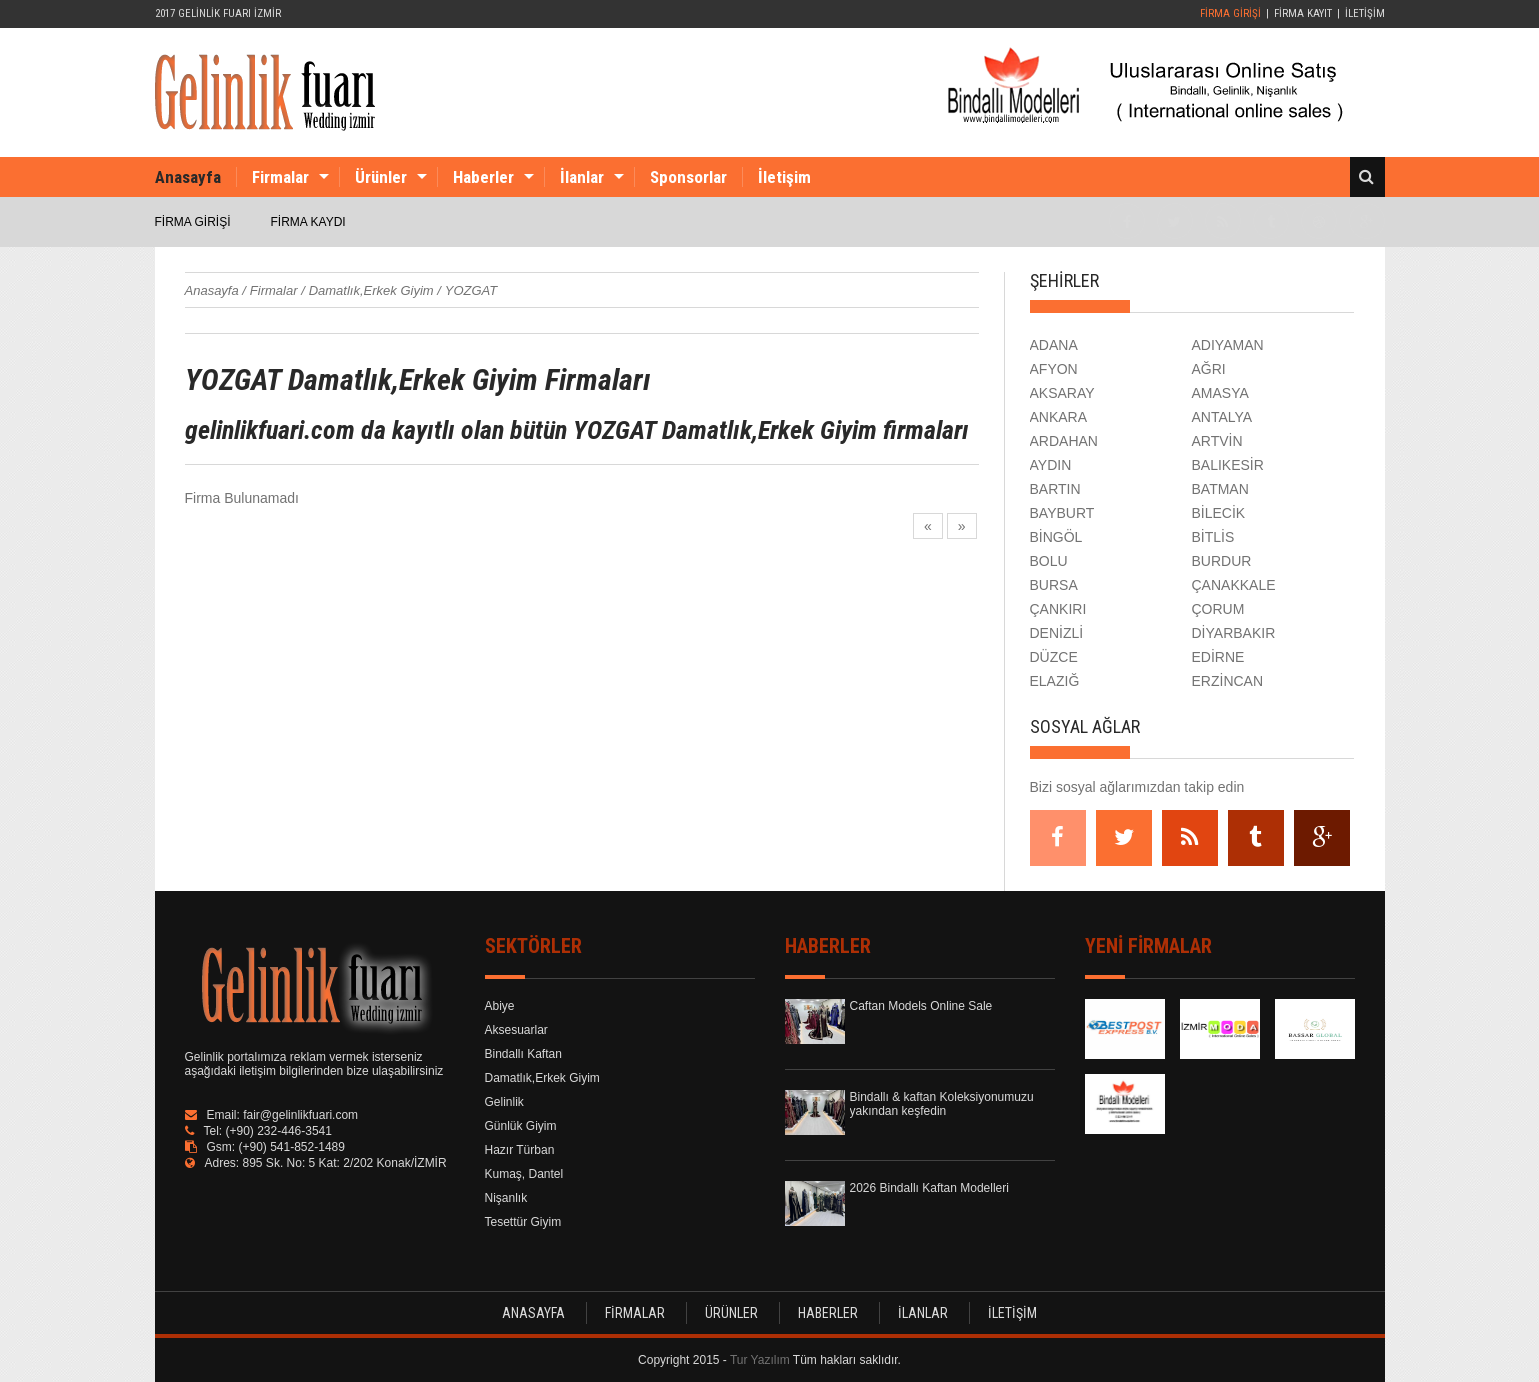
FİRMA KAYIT (1303, 13)
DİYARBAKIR (1234, 633)
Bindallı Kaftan (523, 1054)
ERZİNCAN (1228, 681)
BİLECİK (1219, 513)
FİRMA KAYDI (308, 222)
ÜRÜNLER (731, 1313)
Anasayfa (188, 177)
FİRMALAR (635, 1313)
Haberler (483, 177)
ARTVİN (1217, 441)
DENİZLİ (1057, 633)
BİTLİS (1213, 537)
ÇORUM (1218, 609)
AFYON (1054, 369)
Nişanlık (506, 1198)
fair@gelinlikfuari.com (300, 1115)
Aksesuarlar (516, 1030)
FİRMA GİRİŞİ (1230, 13)
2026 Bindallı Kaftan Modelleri (929, 1188)
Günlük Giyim (521, 1126)
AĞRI (1209, 369)
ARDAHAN (1064, 441)
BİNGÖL (1056, 537)
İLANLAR (923, 1313)
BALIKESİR (1228, 465)
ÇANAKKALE (1234, 585)
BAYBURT (1062, 513)
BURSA (1054, 585)
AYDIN (1051, 465)
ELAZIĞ (1055, 681)
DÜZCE (1054, 657)
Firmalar (280, 177)
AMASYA (1220, 393)
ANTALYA (1222, 417)
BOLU (1049, 561)
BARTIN (1055, 489)
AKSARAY (1062, 393)
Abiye (500, 1006)
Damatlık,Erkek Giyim (542, 1078)
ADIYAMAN (1228, 345)
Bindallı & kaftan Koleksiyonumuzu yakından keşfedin (942, 1104)
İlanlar (582, 177)
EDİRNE (1218, 657)
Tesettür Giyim (523, 1222)
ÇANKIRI (1058, 609)
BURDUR (1222, 561)
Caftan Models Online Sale (921, 1006)
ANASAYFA (533, 1313)
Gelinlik (504, 1102)
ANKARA (1059, 417)
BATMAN (1220, 489)
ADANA (1054, 345)
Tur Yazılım (760, 1360)
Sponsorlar (688, 177)
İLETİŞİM (1365, 13)
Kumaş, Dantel (524, 1174)
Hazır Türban (520, 1150)
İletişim (784, 177)
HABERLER (828, 1313)
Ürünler (381, 177)
